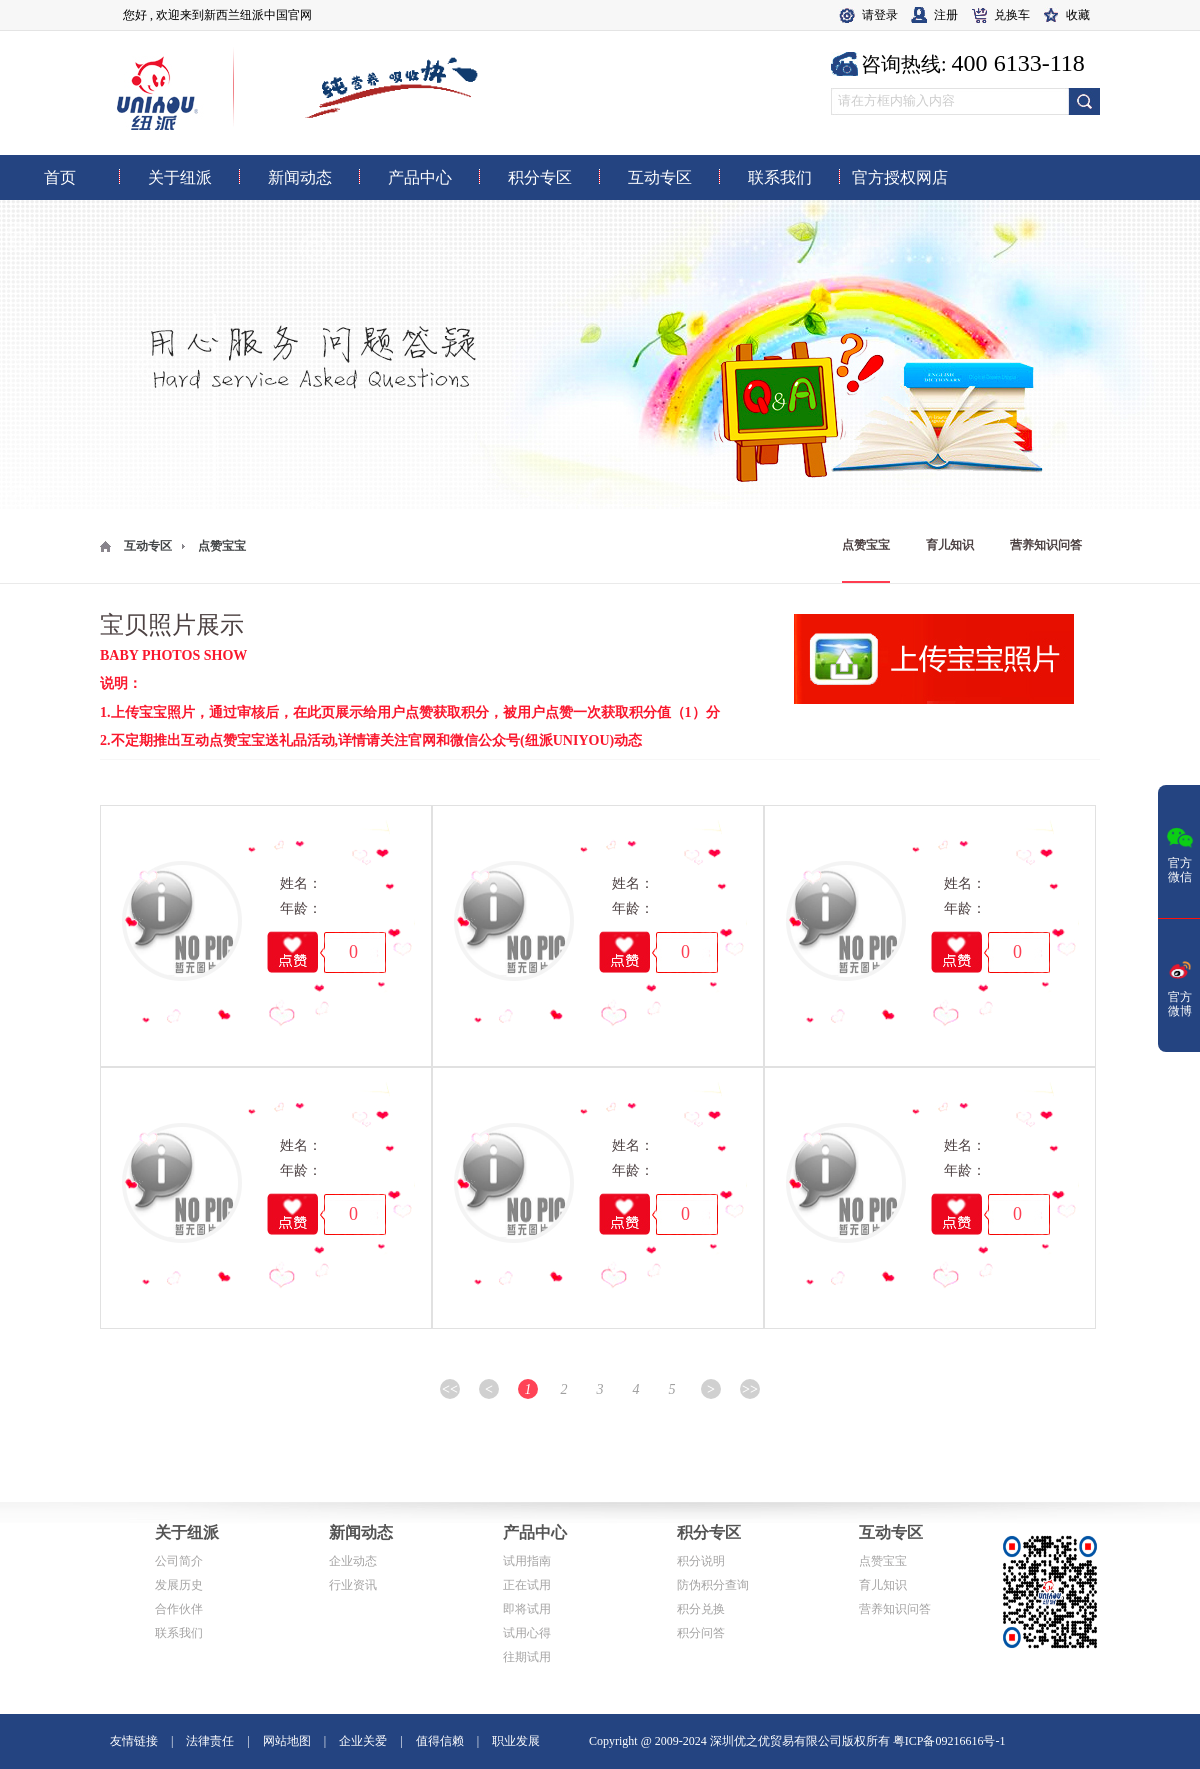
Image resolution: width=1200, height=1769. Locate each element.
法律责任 (210, 1741)
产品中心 (535, 1532)
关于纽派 (187, 1532)
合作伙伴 (179, 1609)
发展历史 (179, 1585)
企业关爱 (363, 1741)
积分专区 (709, 1532)
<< (450, 1389)
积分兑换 (701, 1609)
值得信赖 (440, 1741)
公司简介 (179, 1561)
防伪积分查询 (713, 1585)
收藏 (1078, 15)
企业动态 (353, 1561)
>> (750, 1389)
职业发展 (516, 1741)
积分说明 (701, 1561)
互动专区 (148, 546)
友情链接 (134, 1741)
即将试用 (527, 1609)
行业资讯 (353, 1585)
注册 (946, 15)
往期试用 (527, 1657)
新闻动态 (361, 1532)
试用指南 (527, 1561)
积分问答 (701, 1633)
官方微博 (1180, 987)
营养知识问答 (1046, 545)
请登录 (880, 15)
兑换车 (1012, 15)
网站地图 (287, 1741)
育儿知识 (950, 545)
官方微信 (1180, 853)
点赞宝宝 (866, 545)
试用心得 (527, 1633)
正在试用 (527, 1585)
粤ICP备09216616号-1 (949, 1741)
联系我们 (179, 1633)
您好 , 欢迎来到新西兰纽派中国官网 (217, 15)
